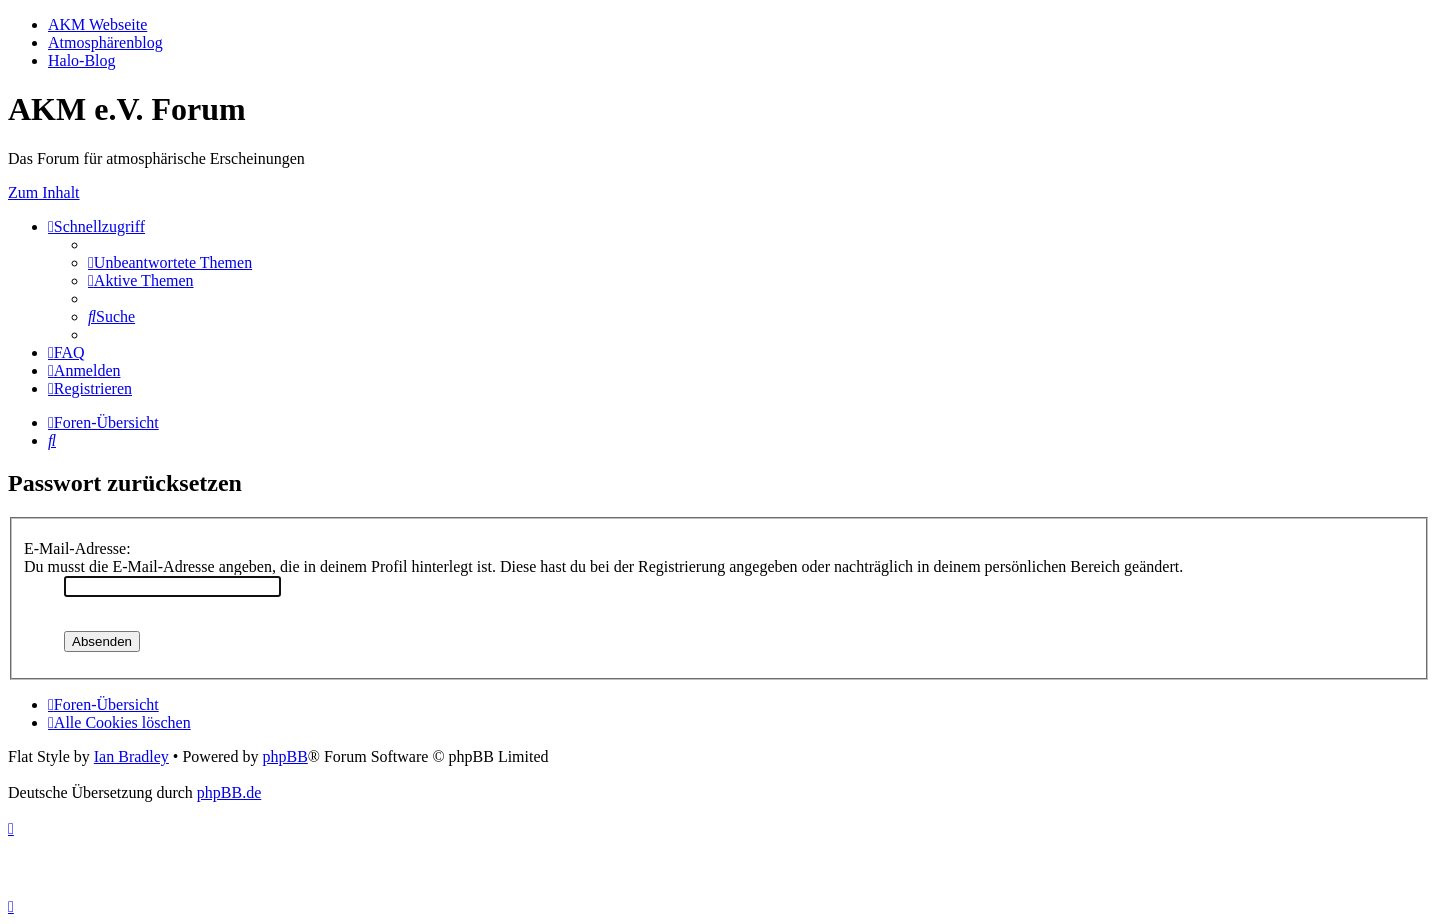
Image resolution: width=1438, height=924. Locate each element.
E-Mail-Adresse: (77, 548)
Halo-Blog (82, 60)
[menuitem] (170, 262)
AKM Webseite (97, 24)
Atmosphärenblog (105, 42)
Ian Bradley (131, 756)
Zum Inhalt (44, 192)
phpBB (284, 756)
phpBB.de (229, 792)
